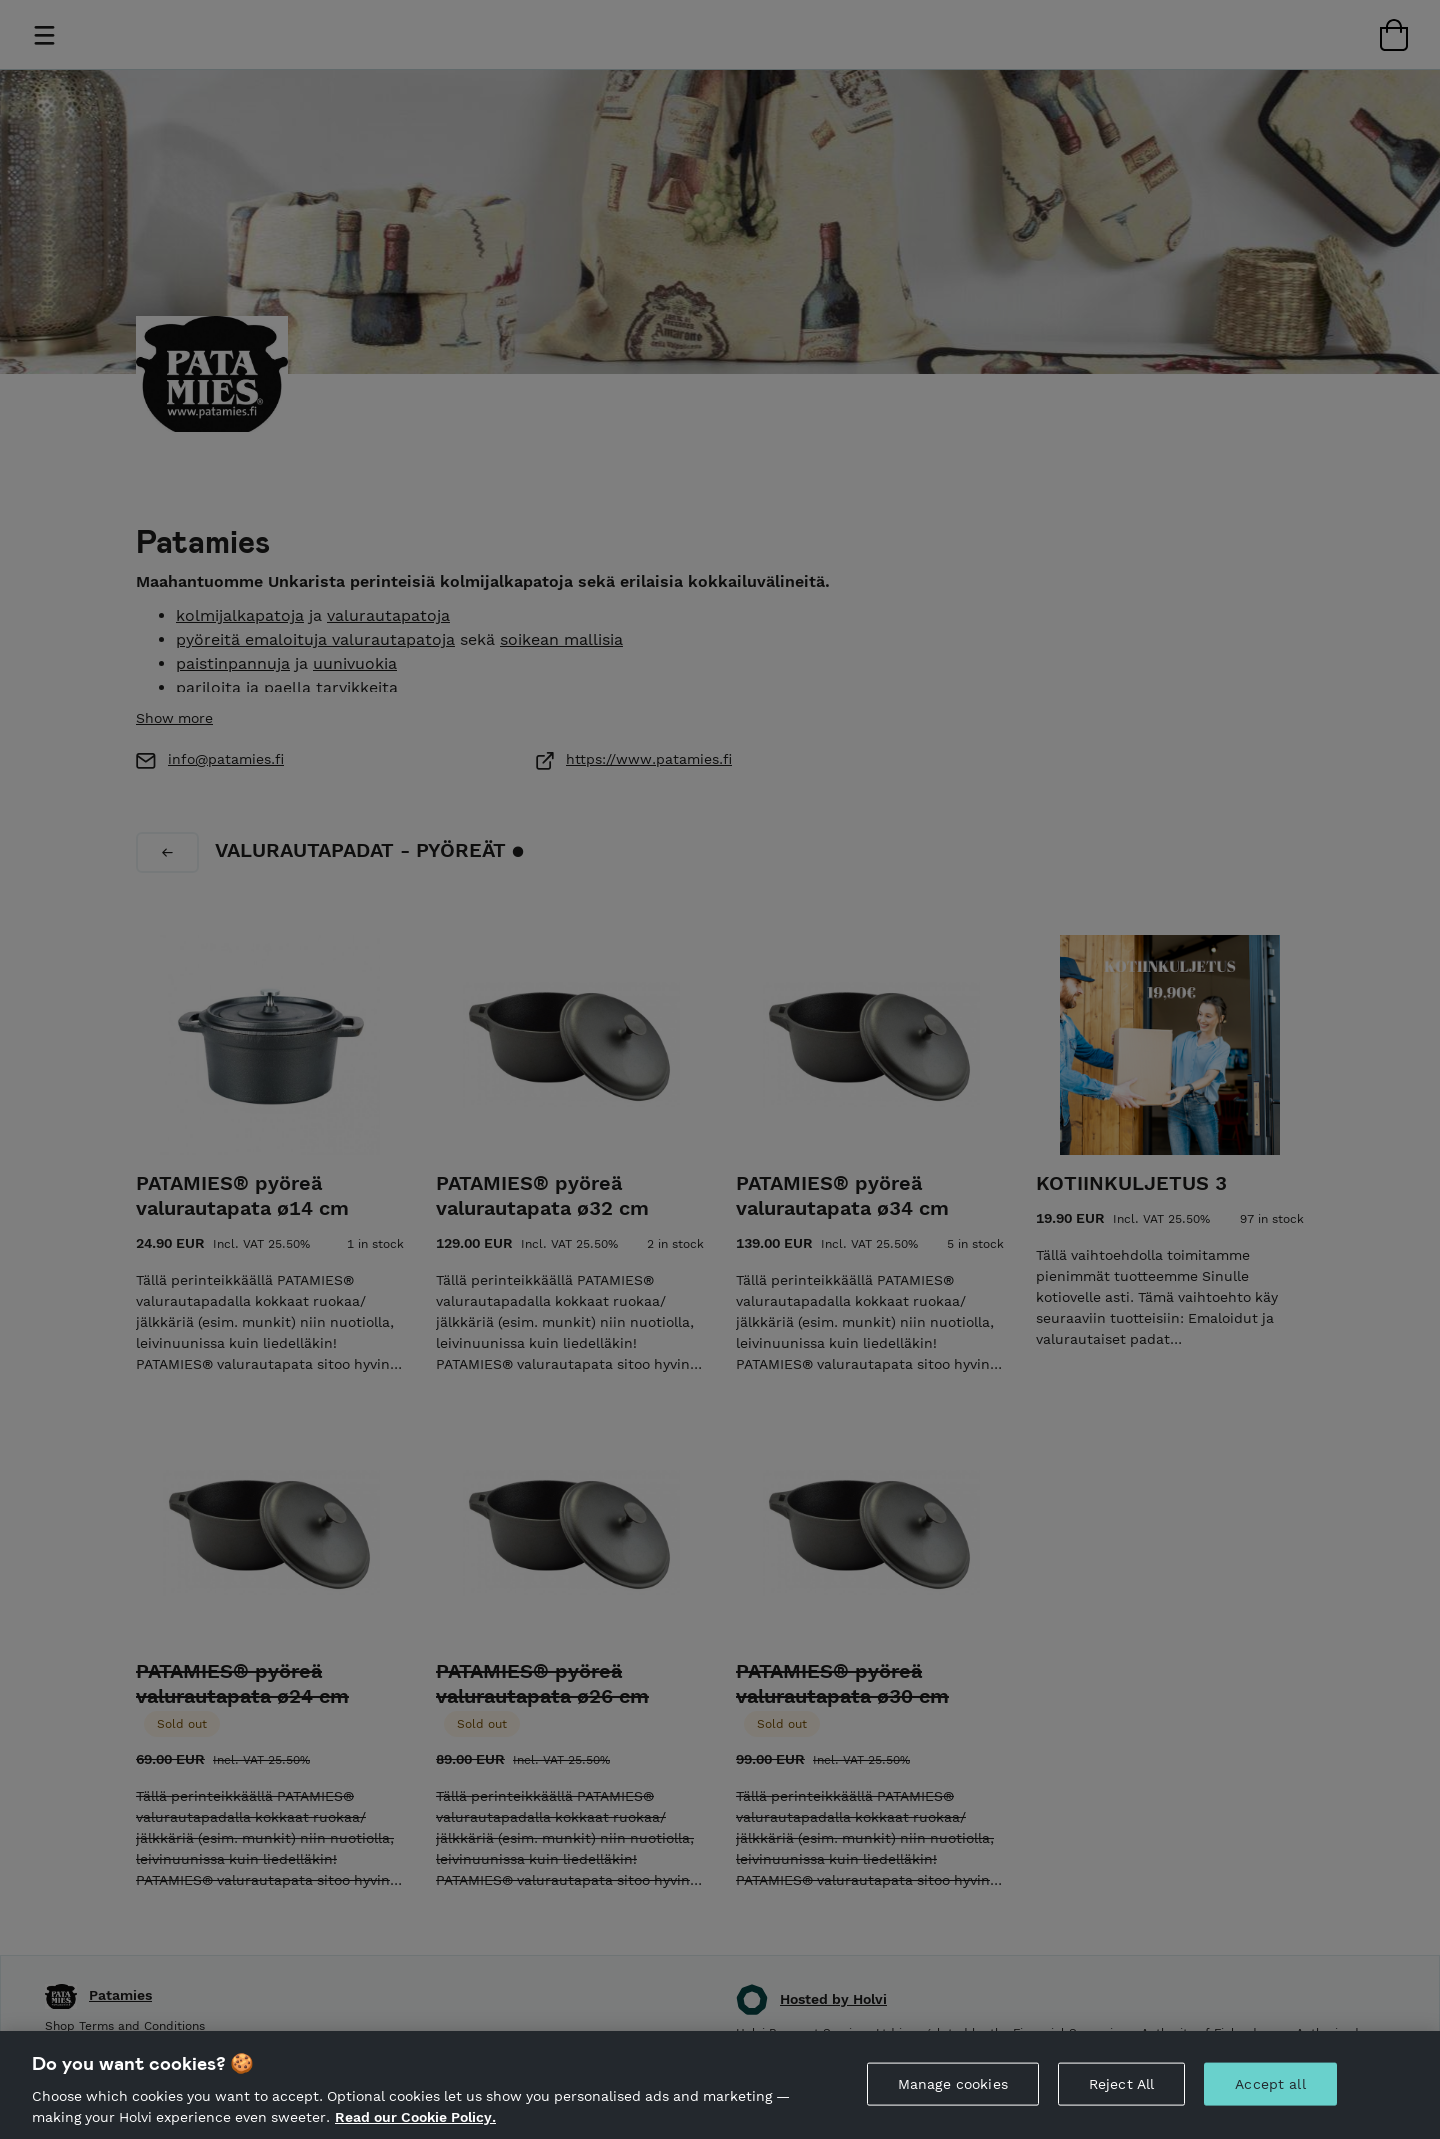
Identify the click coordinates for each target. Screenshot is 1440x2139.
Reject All (1121, 2084)
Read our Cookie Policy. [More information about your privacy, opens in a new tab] (415, 2117)
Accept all (1270, 2084)
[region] (720, 2085)
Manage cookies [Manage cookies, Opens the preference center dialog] (953, 2084)
